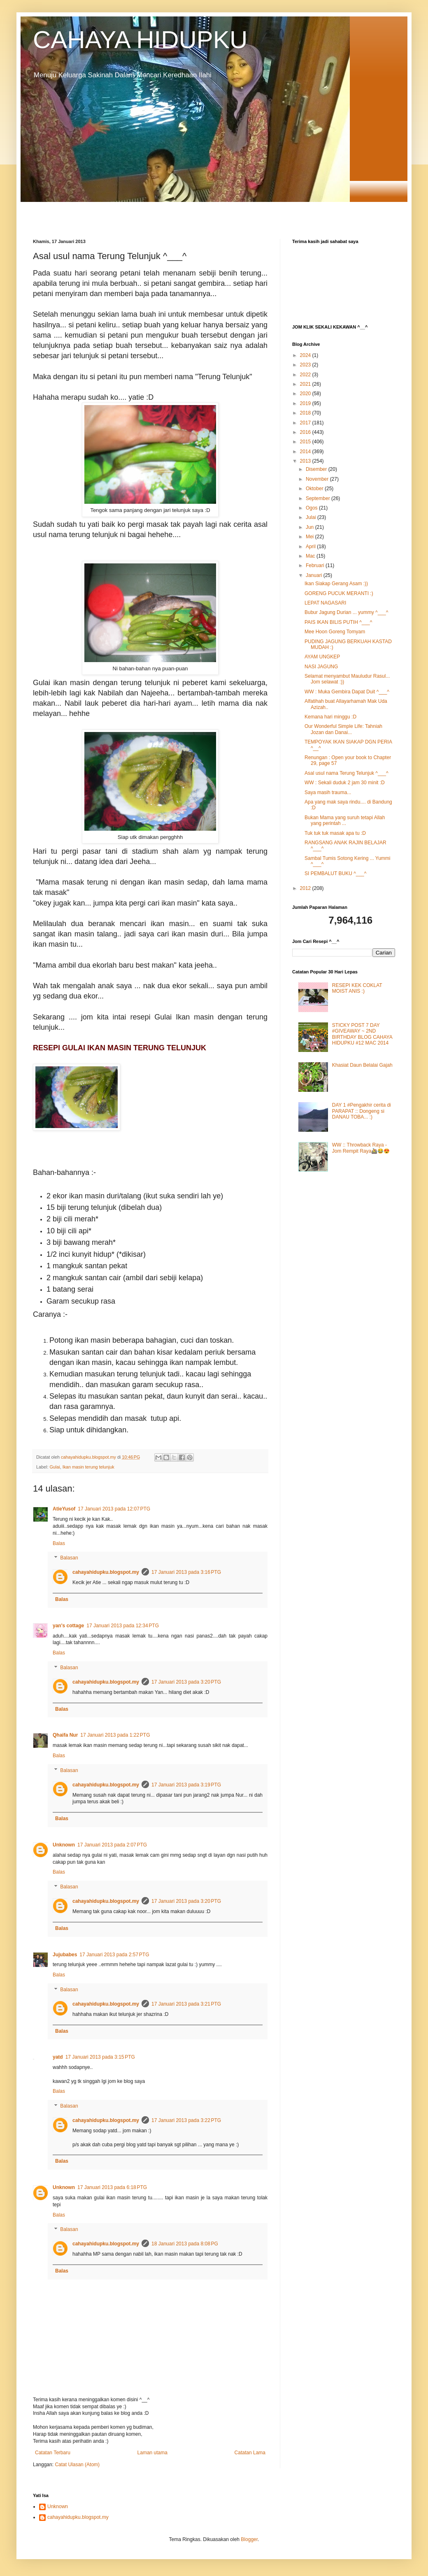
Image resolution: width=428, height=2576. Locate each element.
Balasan (69, 1558)
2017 (306, 423)
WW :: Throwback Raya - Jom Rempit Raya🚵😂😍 (361, 1148)
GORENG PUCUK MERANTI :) (339, 593)
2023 (306, 365)
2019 (306, 403)
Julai (311, 517)
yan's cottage (68, 1626)
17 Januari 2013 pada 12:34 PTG (122, 1626)
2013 (306, 461)
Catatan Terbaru (52, 2453)
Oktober (315, 488)
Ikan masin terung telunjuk (88, 1466)
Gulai (54, 1466)
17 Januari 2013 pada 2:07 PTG (112, 1845)
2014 (306, 451)
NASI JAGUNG (321, 666)
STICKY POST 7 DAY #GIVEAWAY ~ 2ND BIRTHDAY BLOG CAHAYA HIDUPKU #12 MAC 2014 (362, 1034)
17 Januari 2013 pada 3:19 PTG (186, 1785)
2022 (306, 375)
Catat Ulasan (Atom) (77, 2464)
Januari (314, 575)
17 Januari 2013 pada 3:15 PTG (100, 2057)
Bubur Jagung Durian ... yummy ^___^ (346, 612)
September (318, 498)
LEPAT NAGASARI (325, 603)
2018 (306, 413)
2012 (306, 888)
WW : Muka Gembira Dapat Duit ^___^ (347, 692)
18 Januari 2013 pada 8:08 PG (184, 2244)
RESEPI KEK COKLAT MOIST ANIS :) (357, 988)
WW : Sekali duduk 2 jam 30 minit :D (345, 782)
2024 (306, 355)
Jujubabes (65, 1954)
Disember (317, 469)
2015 (306, 442)
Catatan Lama (250, 2453)
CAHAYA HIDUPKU (140, 39)
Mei (310, 537)
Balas (59, 1543)
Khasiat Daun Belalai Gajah (362, 1065)
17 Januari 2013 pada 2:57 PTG (114, 1954)
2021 (306, 384)
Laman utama (152, 2453)
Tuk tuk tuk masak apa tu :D (335, 833)
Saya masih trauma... (328, 792)
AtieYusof (64, 1509)
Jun (310, 527)
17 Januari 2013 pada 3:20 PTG (186, 1682)
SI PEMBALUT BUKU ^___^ (335, 873)
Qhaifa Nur (65, 1735)
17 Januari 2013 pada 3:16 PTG (186, 1572)
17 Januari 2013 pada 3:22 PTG (186, 2120)
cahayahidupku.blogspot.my (105, 1572)
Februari (316, 565)
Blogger (249, 2539)
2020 (306, 393)
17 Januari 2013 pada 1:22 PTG (115, 1735)
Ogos (312, 508)
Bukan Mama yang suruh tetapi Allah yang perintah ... (345, 820)
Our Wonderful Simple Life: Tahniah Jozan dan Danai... (343, 729)
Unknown (64, 1845)
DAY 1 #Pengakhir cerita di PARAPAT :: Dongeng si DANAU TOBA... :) (361, 1111)
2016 (306, 432)
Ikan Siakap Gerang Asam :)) (336, 583)
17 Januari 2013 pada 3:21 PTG (186, 2004)
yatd (58, 2057)
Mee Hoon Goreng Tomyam (335, 632)
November (318, 479)
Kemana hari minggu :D (330, 717)
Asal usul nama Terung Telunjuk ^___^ (346, 773)
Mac (311, 556)
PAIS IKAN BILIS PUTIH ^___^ (338, 622)
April (311, 546)
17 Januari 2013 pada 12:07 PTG (114, 1509)
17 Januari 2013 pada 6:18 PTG (112, 2187)
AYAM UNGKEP (322, 657)
